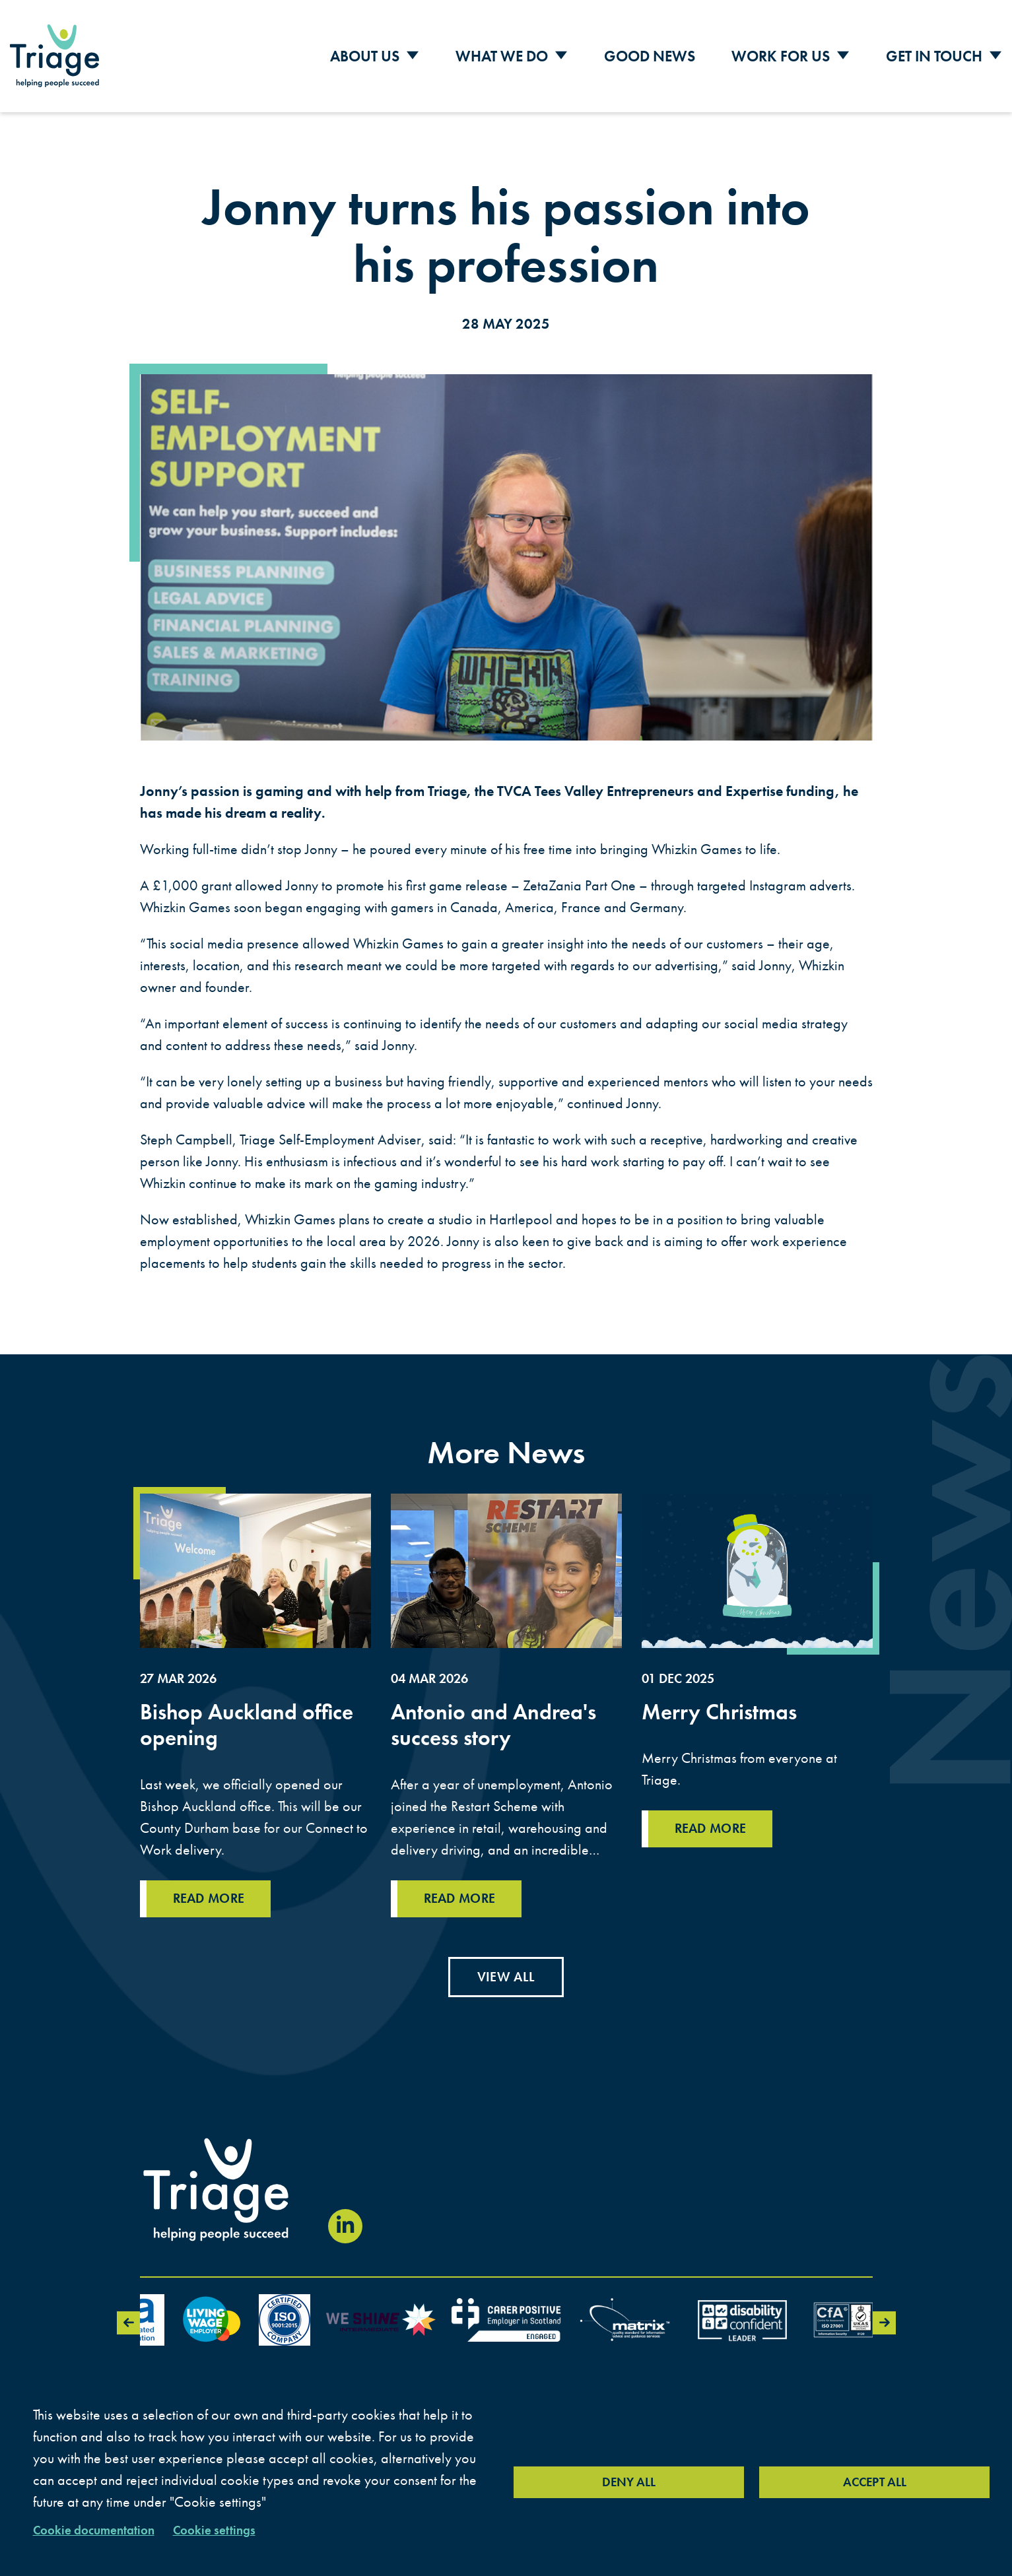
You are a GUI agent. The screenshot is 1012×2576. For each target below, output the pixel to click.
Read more (209, 1923)
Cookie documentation (93, 2530)
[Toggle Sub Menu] (412, 56)
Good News (649, 56)
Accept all (874, 2482)
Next (884, 2322)
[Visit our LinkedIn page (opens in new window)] (345, 2226)
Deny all (629, 2482)
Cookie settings (214, 2530)
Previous (128, 2322)
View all (506, 1977)
